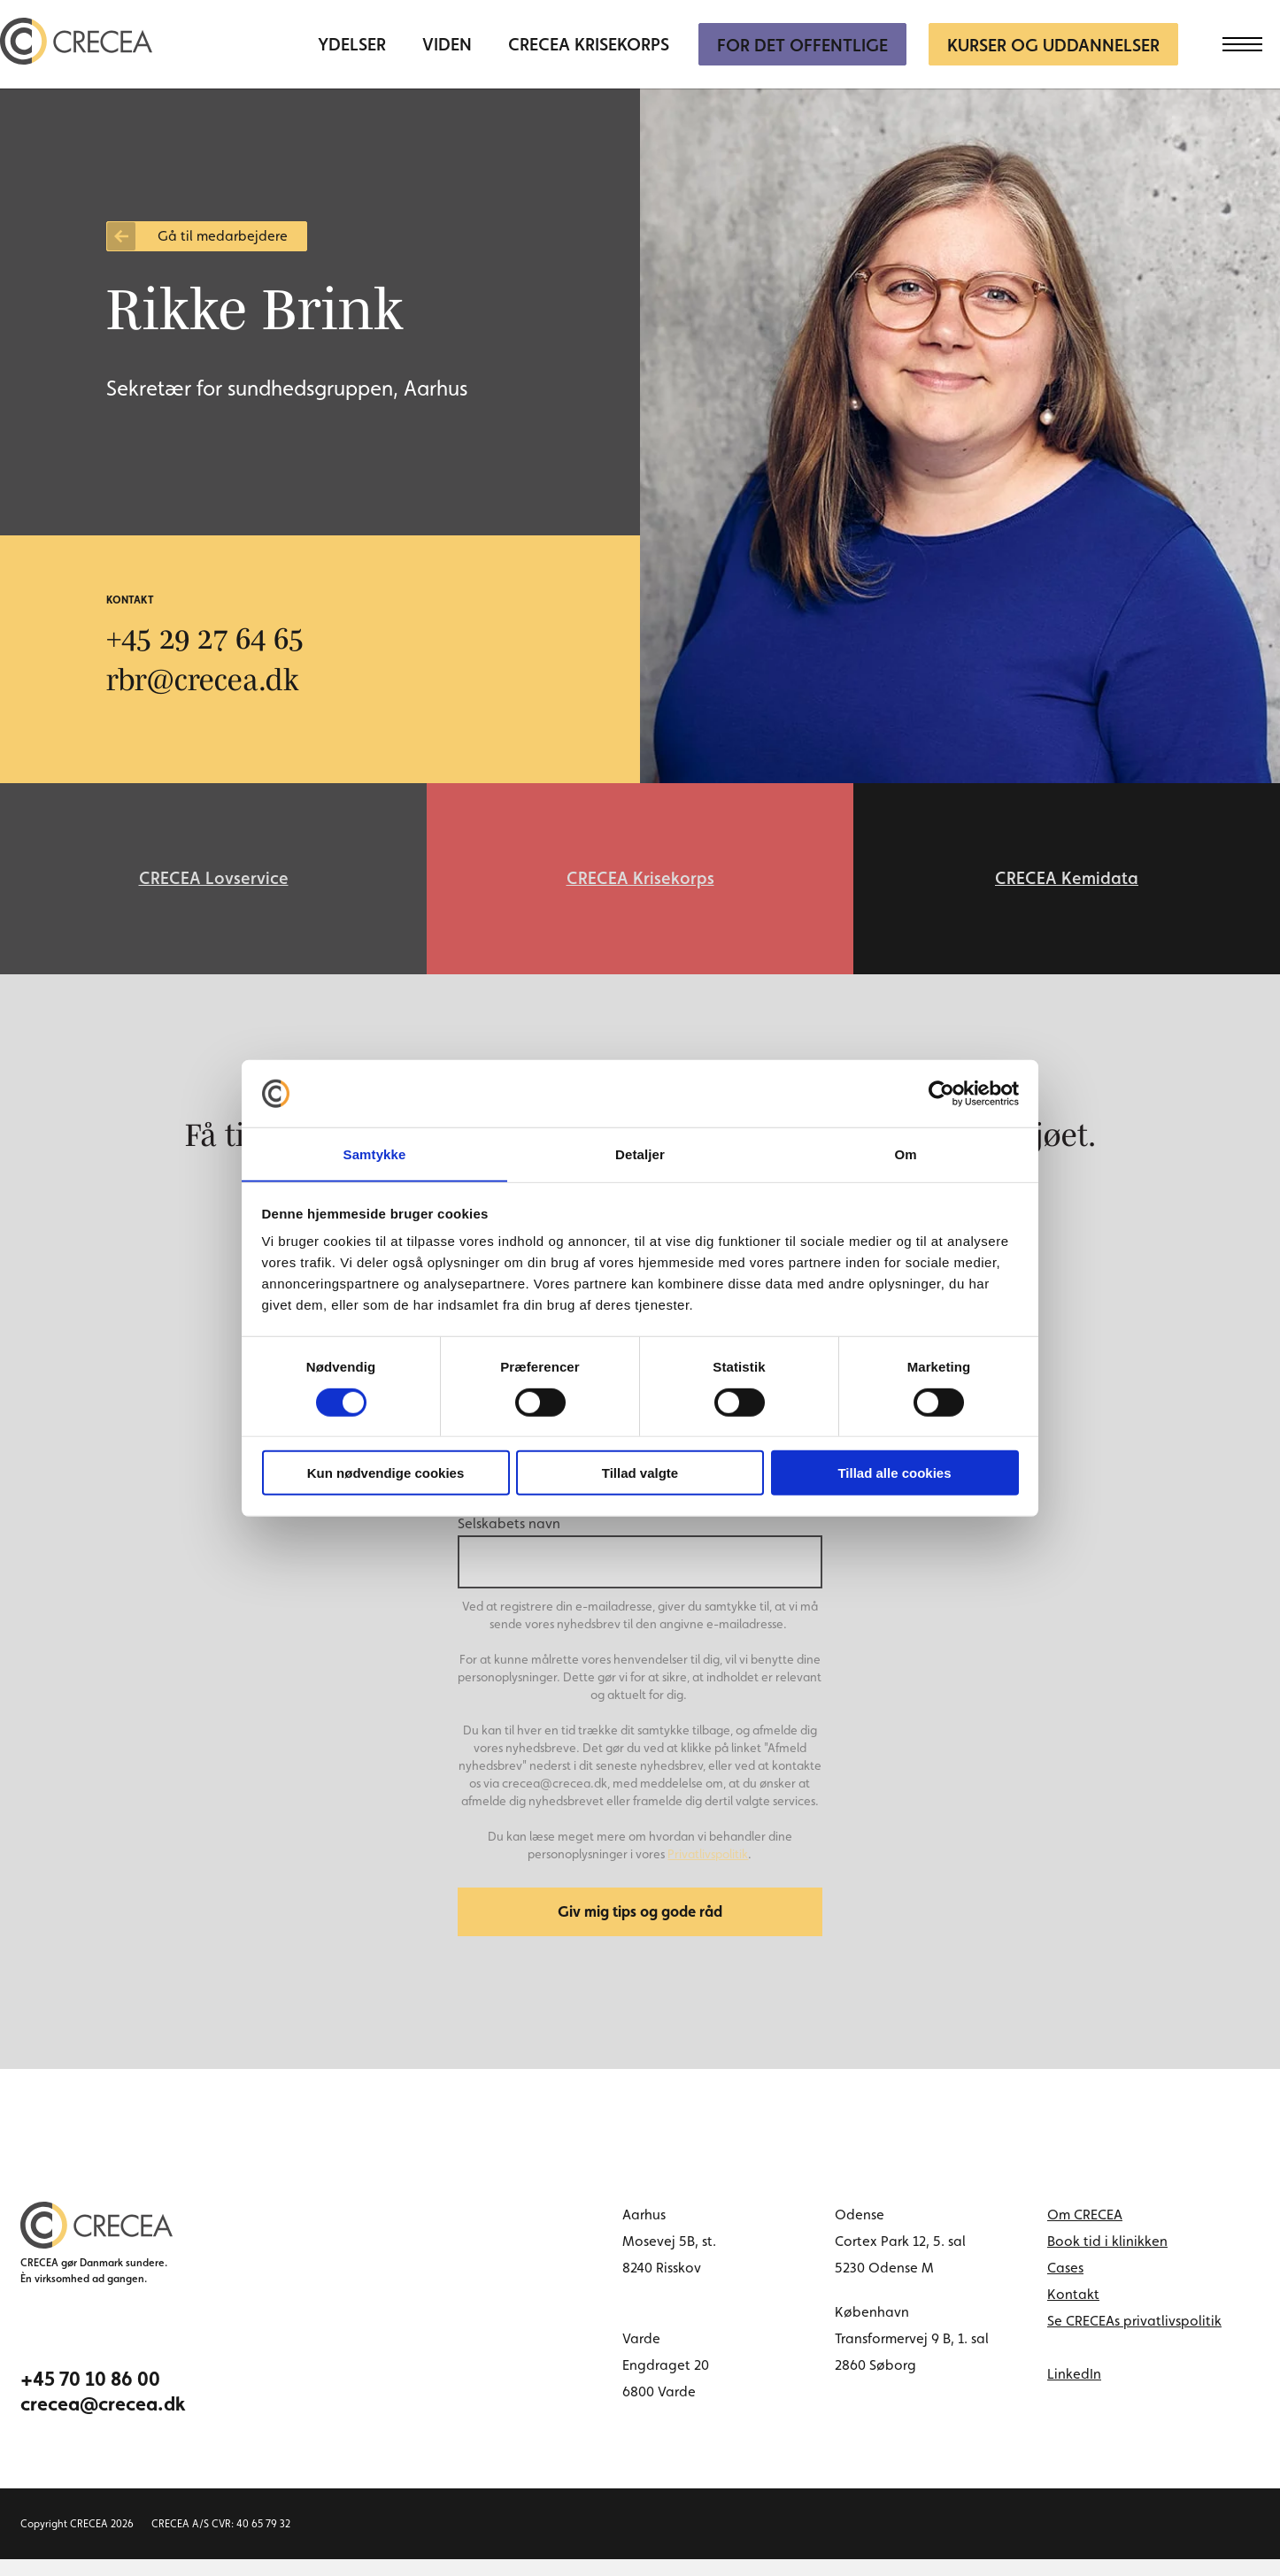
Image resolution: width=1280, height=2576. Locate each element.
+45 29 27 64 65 (214, 637)
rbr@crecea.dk (208, 678)
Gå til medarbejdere (223, 235)
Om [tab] (905, 1153)
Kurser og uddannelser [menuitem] (1053, 45)
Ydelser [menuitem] (352, 44)
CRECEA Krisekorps (640, 884)
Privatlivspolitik (707, 1864)
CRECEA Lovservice (214, 884)
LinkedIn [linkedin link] (1074, 2390)
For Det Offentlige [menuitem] (802, 45)
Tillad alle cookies (894, 1473)
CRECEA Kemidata (1066, 884)
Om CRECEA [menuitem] (1084, 2231)
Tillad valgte (640, 1473)
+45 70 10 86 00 (90, 2395)
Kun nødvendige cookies (386, 1473)
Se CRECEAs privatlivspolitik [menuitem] (1134, 2337)
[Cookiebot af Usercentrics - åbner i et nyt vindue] (941, 1093)
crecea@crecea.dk (103, 2420)
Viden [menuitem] (447, 44)
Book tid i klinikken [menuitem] (1107, 2257)
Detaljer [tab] (640, 1153)
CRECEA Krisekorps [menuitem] (588, 44)
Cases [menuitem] (1065, 2284)
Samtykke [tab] (374, 1153)
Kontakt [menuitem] (1073, 2311)
